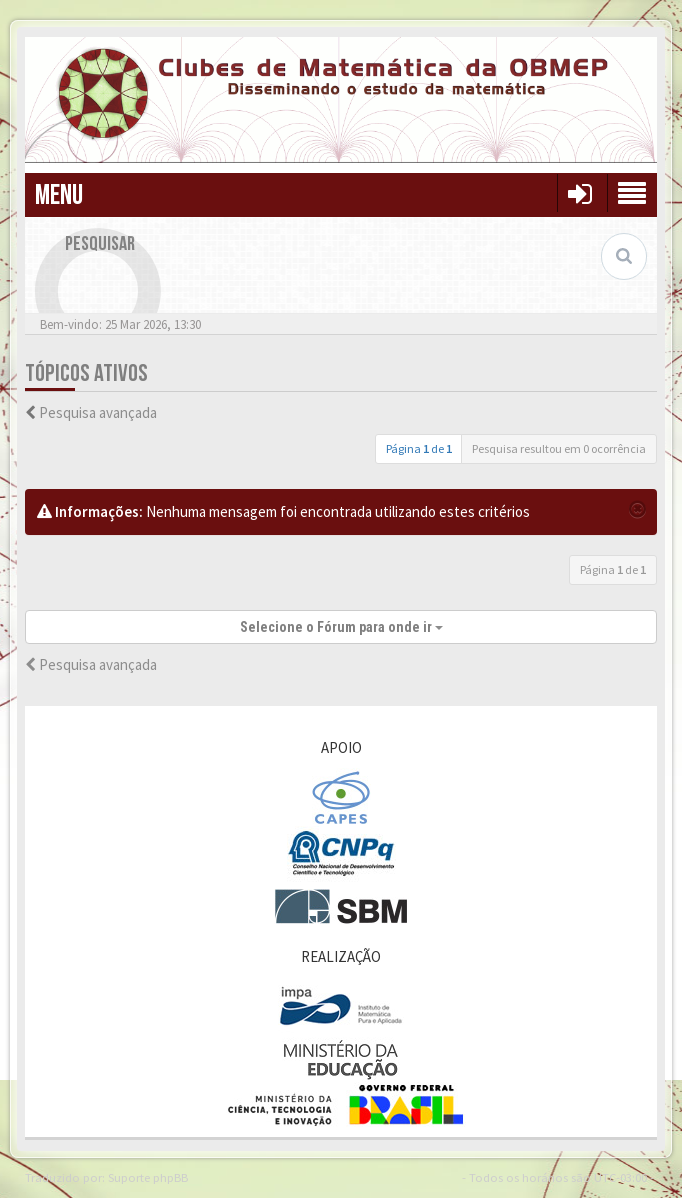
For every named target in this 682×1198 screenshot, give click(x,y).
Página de (419, 448)
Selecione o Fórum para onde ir (341, 627)
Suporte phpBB (148, 1177)
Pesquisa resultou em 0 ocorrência (559, 448)
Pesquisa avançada (98, 412)
